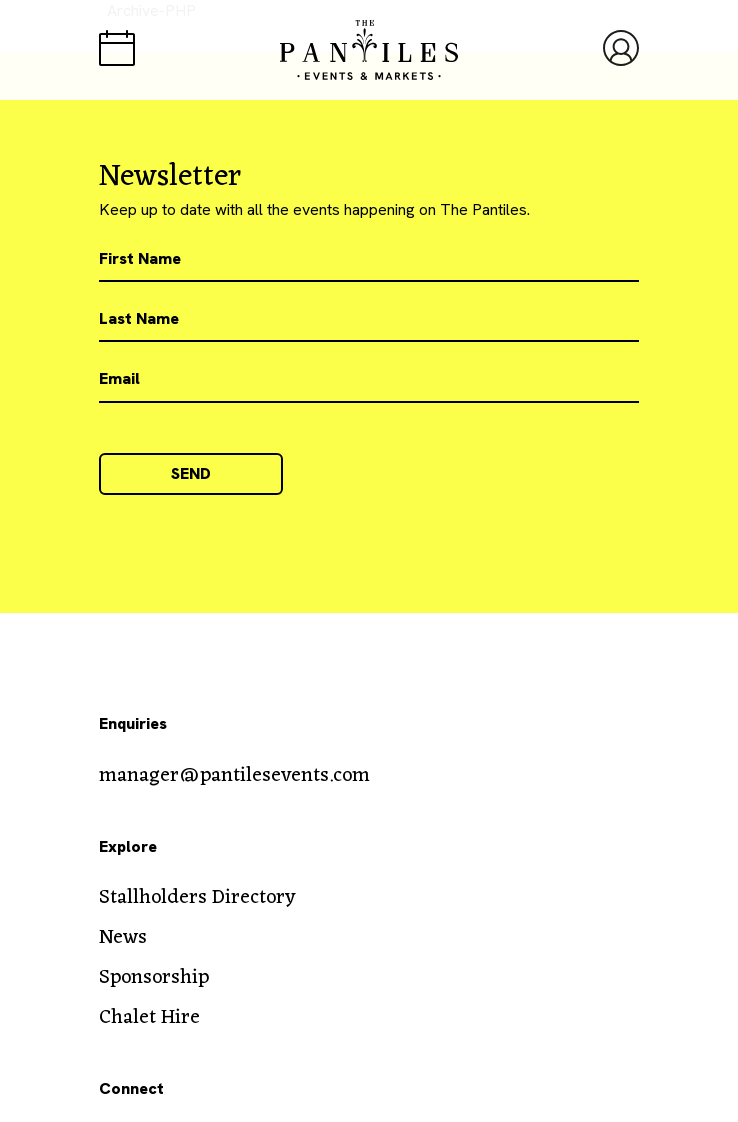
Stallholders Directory (197, 898)
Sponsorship (154, 978)
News (123, 938)
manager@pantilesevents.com (234, 776)
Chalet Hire (149, 1018)
